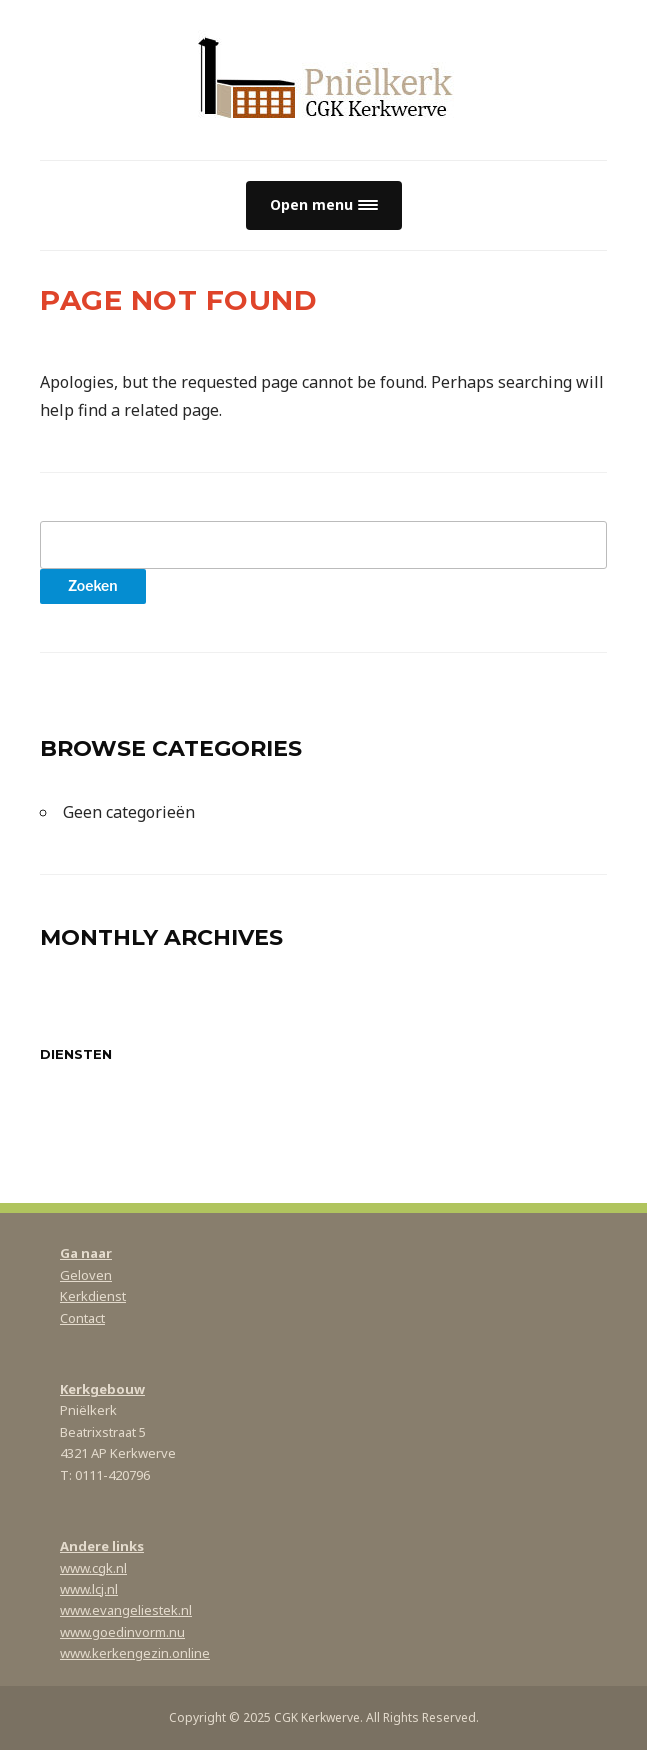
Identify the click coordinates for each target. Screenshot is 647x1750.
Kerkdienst (93, 1296)
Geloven (86, 1275)
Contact (82, 1318)
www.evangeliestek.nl (126, 1610)
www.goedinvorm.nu (122, 1632)
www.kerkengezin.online (135, 1653)
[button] (324, 205)
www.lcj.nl (89, 1589)
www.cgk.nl (93, 1568)
